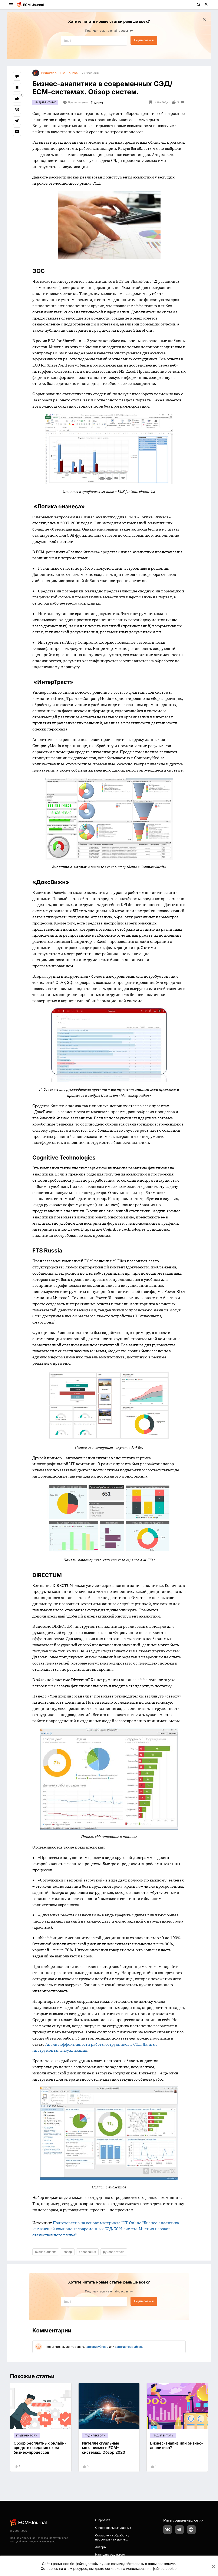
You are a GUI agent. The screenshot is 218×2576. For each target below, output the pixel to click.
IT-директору (45, 102)
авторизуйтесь (97, 2346)
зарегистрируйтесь (129, 2346)
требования (87, 2252)
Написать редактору (110, 2554)
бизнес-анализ (45, 2252)
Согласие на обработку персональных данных (112, 2537)
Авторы (100, 2547)
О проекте (102, 2520)
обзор (67, 2252)
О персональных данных (113, 2527)
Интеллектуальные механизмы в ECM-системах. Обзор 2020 (103, 2448)
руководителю (114, 2252)
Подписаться (143, 40)
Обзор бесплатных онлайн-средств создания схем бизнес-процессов (40, 2448)
